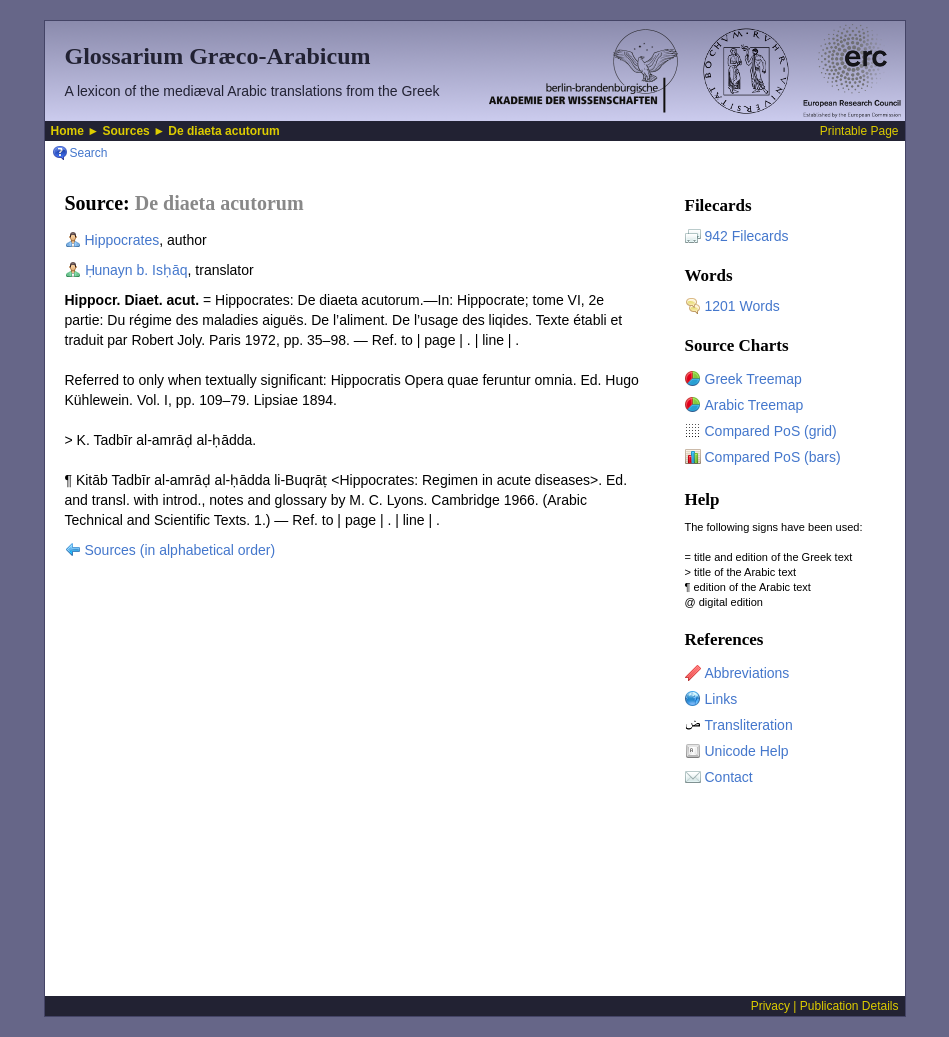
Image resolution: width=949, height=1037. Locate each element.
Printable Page (859, 131)
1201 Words (742, 306)
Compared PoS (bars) (773, 457)
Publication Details (849, 1006)
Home (67, 131)
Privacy (770, 1006)
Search (89, 153)
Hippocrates (122, 240)
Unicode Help (747, 751)
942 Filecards (747, 236)
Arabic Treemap (754, 405)
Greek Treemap (753, 379)
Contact (729, 777)
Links (721, 699)
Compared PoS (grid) (771, 431)
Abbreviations (747, 673)
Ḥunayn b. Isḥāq (136, 270)
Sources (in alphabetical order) (180, 550)
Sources (125, 131)
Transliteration (749, 725)
